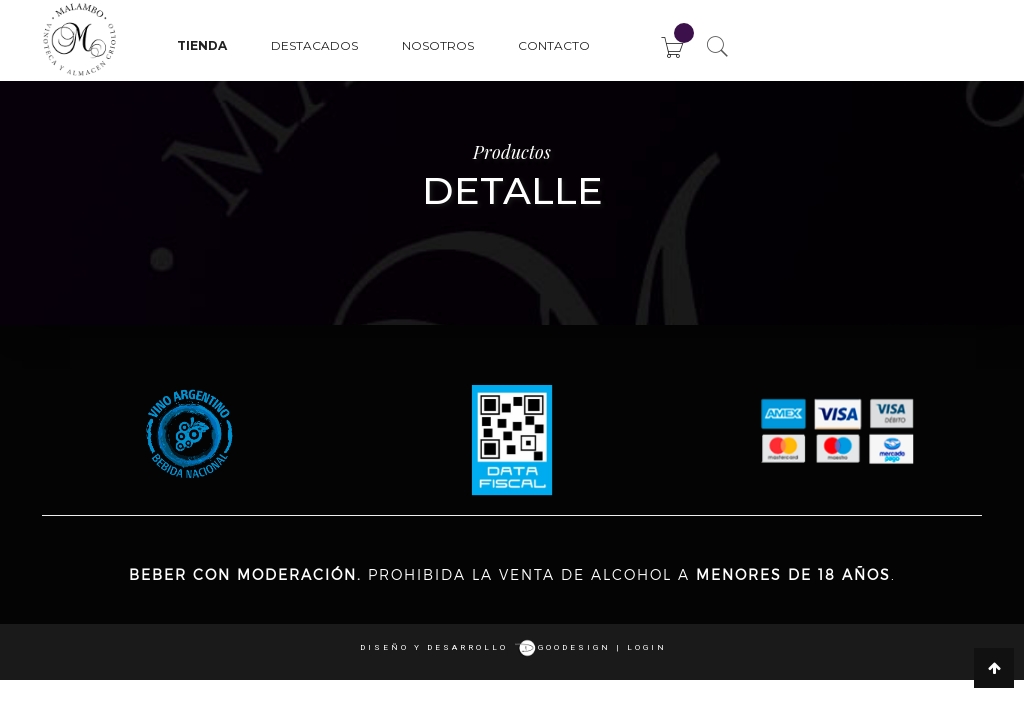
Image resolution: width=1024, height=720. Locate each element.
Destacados (314, 45)
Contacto (554, 45)
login (647, 647)
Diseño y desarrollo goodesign (485, 647)
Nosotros (438, 45)
